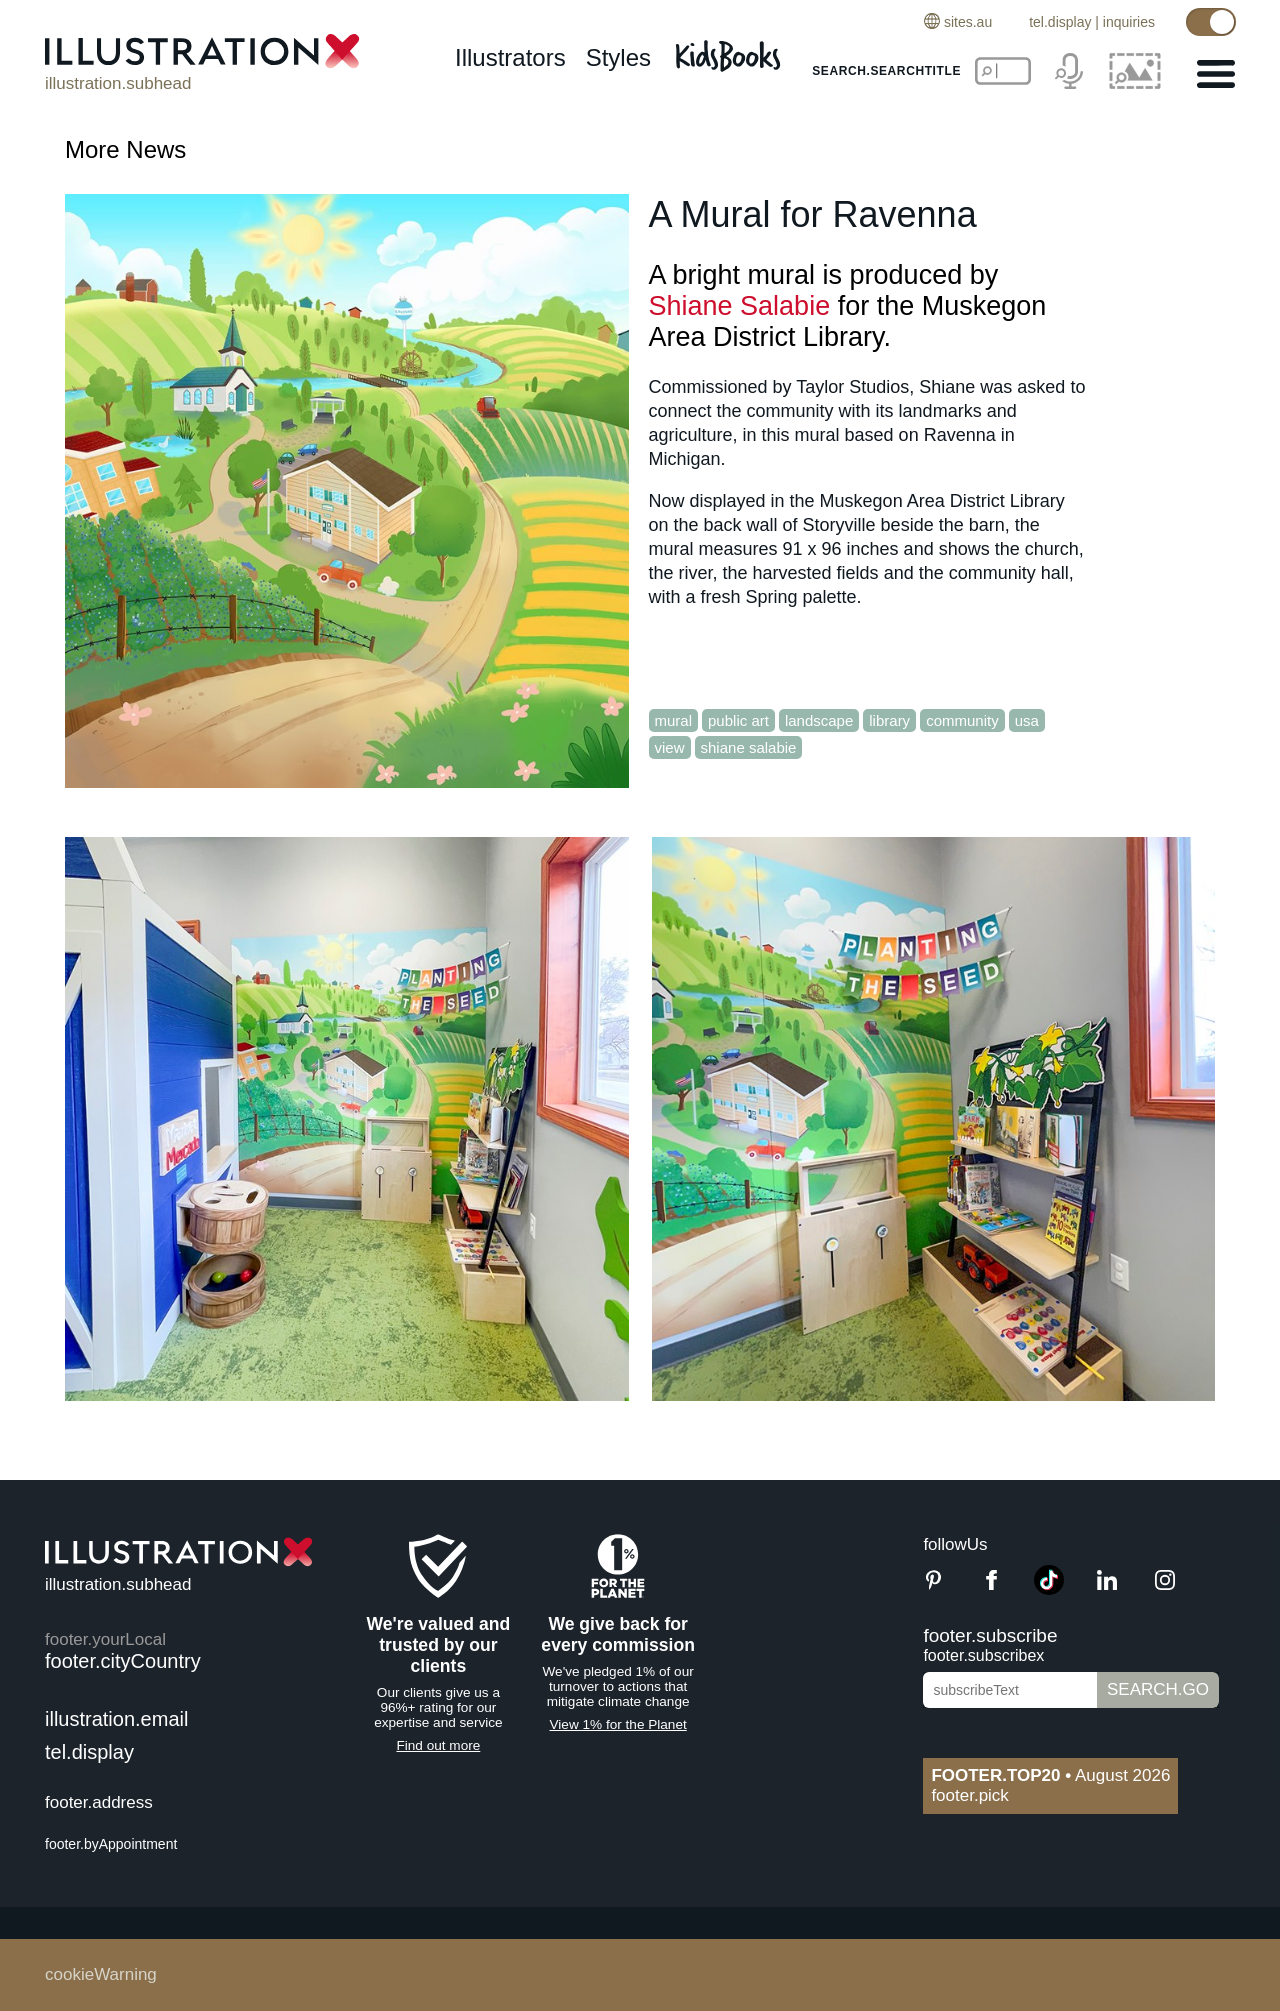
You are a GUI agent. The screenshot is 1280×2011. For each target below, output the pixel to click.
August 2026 (1050, 1775)
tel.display (1060, 22)
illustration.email (116, 1719)
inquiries (1129, 22)
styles (618, 57)
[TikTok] (1049, 1589)
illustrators (510, 57)
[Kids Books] (731, 50)
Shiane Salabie (740, 306)
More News (125, 149)
